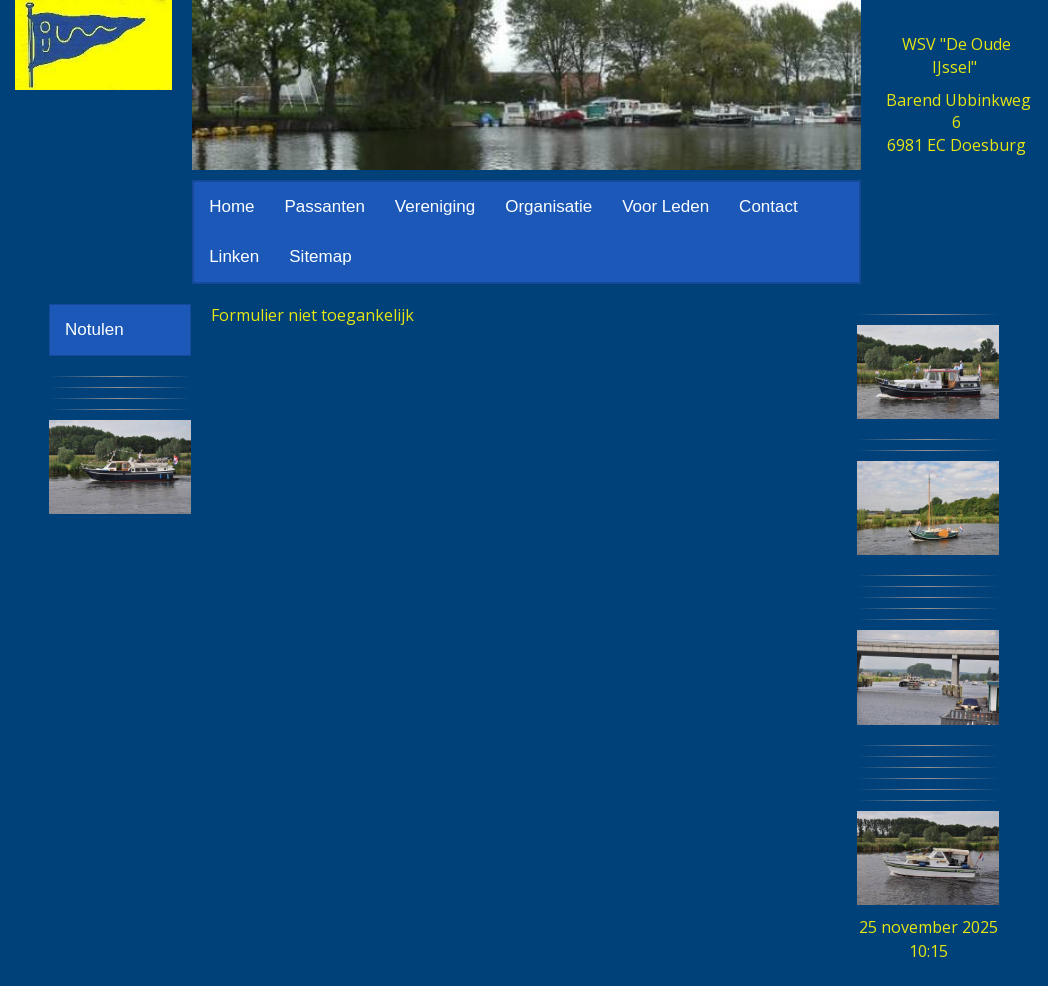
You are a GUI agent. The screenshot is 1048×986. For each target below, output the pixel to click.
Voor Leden (665, 206)
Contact (768, 206)
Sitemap (320, 256)
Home (231, 206)
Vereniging (435, 206)
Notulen (94, 329)
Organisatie (548, 206)
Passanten (325, 206)
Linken (234, 256)
